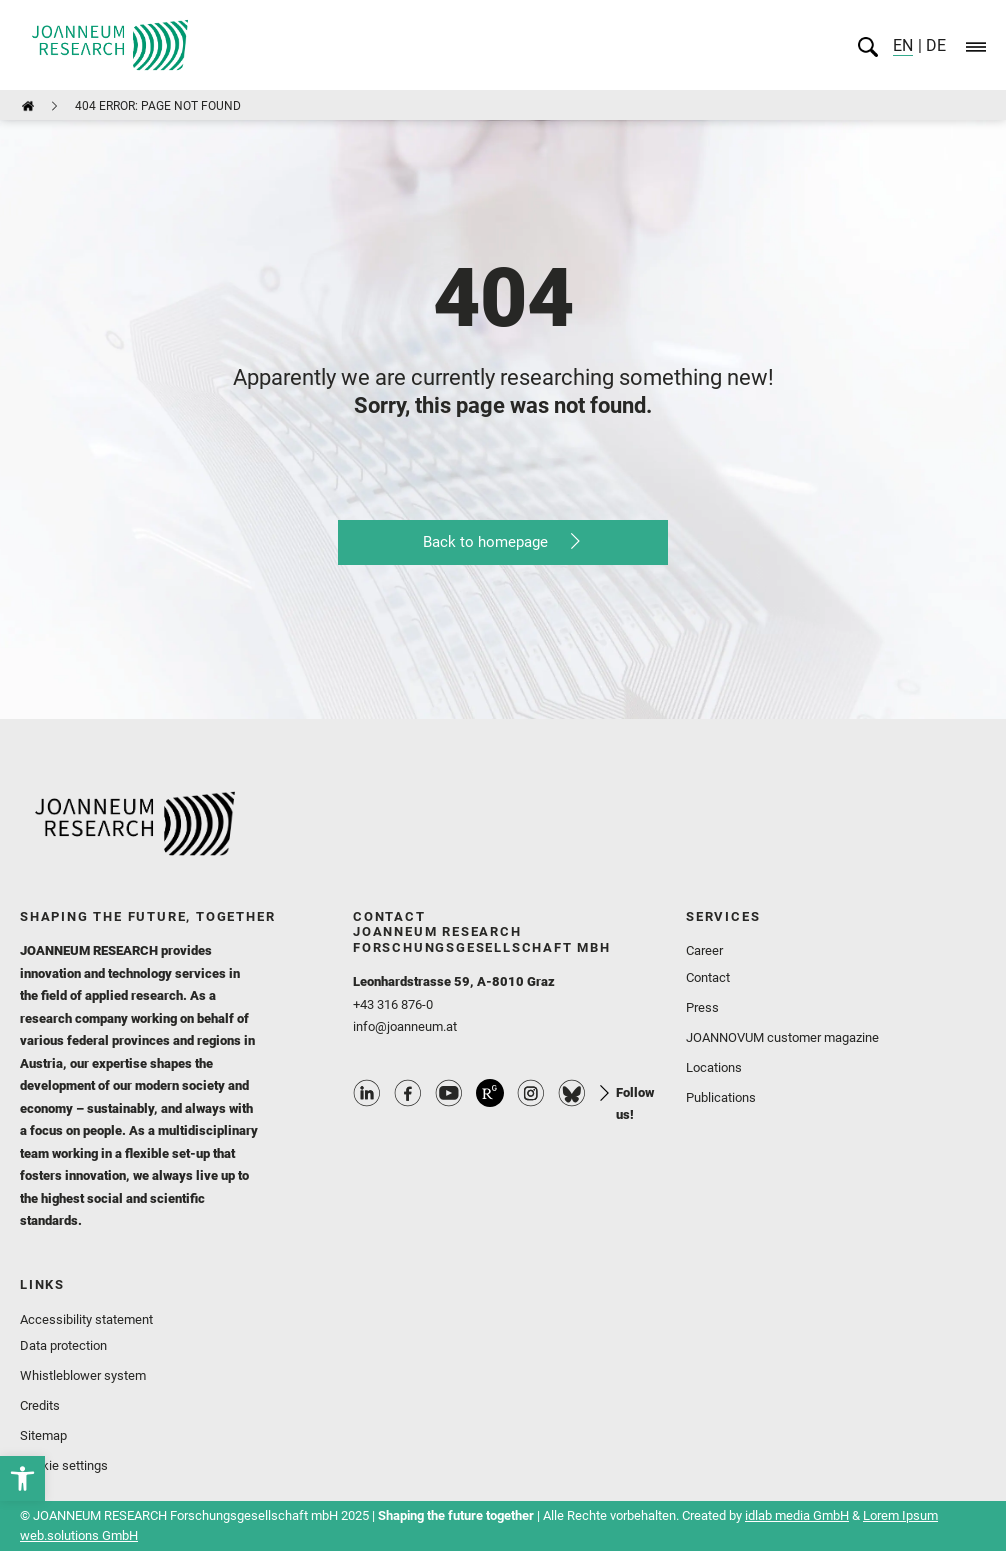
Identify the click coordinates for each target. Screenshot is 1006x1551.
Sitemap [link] (43, 1435)
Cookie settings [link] (64, 1465)
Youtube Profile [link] (449, 1093)
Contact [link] (708, 977)
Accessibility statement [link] (86, 1319)
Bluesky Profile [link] (572, 1093)
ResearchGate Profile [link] (490, 1093)
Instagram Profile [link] (531, 1093)
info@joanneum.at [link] (405, 1026)
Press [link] (702, 1007)
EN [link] (903, 45)
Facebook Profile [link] (408, 1093)
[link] (22, 1478)
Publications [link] (721, 1097)
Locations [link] (714, 1067)
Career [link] (704, 950)
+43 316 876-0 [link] (393, 1004)
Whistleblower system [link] (83, 1375)
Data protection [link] (63, 1345)
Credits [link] (40, 1405)
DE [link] (934, 45)
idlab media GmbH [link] (797, 1515)
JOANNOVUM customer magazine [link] (782, 1037)
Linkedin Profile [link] (367, 1093)
